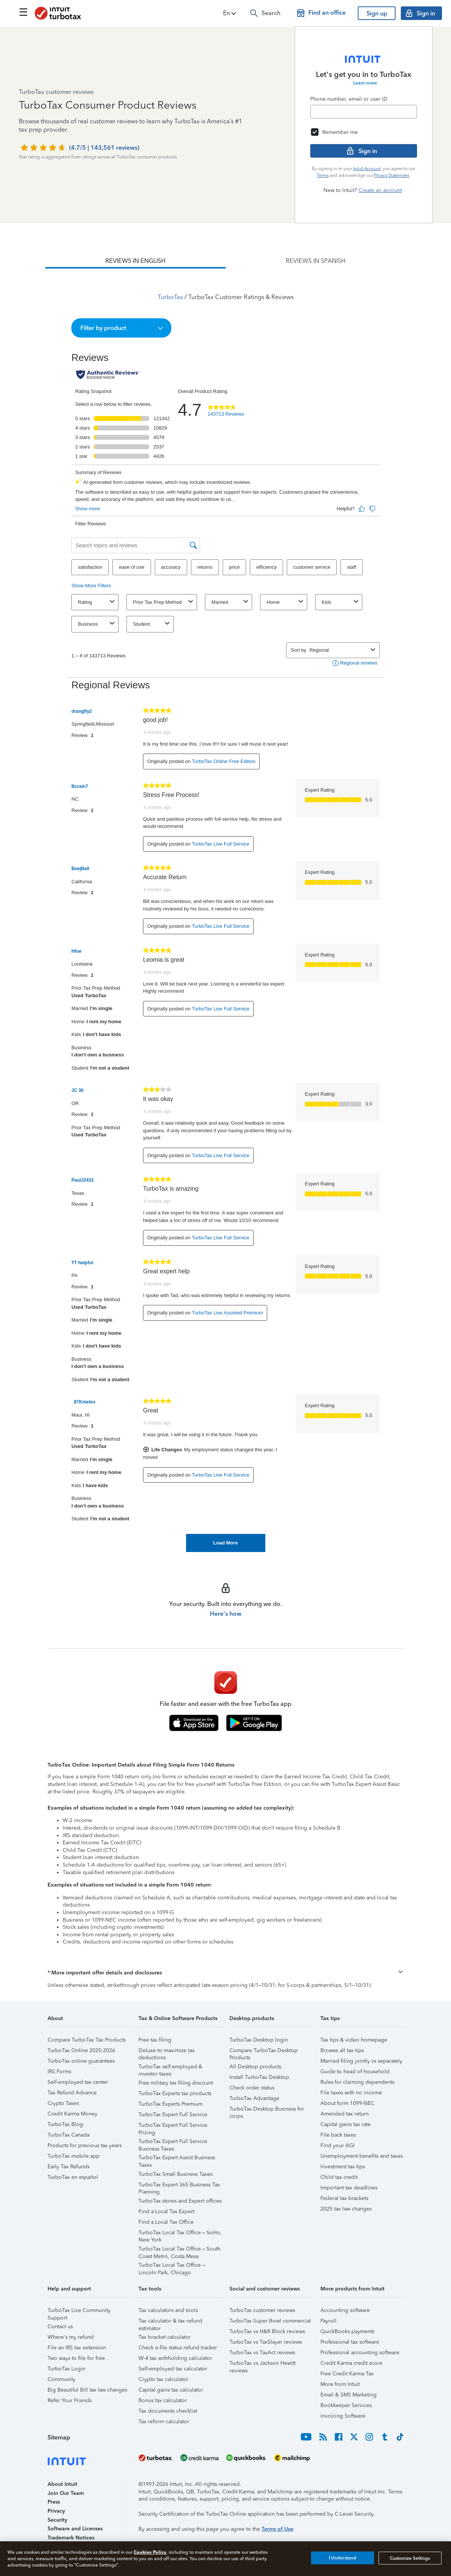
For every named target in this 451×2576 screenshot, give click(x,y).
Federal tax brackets (344, 2198)
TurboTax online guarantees (81, 2061)
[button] (230, 13)
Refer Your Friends (70, 2400)
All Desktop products (255, 2066)
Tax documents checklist (168, 2411)
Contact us (60, 2326)
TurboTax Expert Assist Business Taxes (177, 2158)
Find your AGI (337, 2145)
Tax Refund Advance (72, 2092)
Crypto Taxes (63, 2103)
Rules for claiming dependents (357, 2082)
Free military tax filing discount (176, 2083)
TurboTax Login (66, 2369)
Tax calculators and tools (168, 2310)
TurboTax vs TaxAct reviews (262, 2352)
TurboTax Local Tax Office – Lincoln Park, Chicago (172, 2266)
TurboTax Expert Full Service (173, 2114)
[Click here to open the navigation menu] (23, 12)
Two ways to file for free (76, 2358)
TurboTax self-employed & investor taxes (170, 2067)
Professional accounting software (359, 2352)
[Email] (363, 111)
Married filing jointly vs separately (361, 2061)
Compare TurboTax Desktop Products (263, 2051)
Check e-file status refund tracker (178, 2347)
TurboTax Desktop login (258, 2040)
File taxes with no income (351, 2092)
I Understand (342, 2558)
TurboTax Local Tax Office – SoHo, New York (180, 2233)
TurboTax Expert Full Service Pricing (173, 2126)
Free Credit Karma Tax (347, 2373)
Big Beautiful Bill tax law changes (87, 2390)
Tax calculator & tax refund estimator (170, 2322)
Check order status (251, 2088)
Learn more (365, 83)
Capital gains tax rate (345, 2124)
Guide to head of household (354, 2071)
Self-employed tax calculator (173, 2369)
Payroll (328, 2321)
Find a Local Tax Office (166, 2222)
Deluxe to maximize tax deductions (167, 2051)
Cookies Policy (150, 2552)
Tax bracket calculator (165, 2337)
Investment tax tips (342, 2166)
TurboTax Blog (65, 2124)
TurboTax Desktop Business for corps (266, 2110)
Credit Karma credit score (351, 2363)
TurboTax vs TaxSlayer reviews (265, 2342)
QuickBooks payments (347, 2331)
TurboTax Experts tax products (175, 2093)
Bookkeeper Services (346, 2405)
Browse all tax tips (342, 2050)
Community (61, 2379)
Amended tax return (344, 2114)
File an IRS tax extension (77, 2347)
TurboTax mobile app (74, 2156)
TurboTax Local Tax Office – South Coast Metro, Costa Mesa (180, 2250)
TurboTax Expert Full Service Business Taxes (173, 2142)
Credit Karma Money (72, 2114)
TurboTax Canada (68, 2135)
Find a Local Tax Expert (166, 2211)
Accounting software (345, 2310)
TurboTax (170, 297)
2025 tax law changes (346, 2209)
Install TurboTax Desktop (259, 2077)
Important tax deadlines (348, 2188)
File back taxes (338, 2135)
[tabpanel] (225, 910)
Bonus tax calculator (163, 2400)
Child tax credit (338, 2177)
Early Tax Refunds (68, 2166)
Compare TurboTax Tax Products (87, 2040)
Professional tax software (349, 2342)
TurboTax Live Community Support (79, 2311)
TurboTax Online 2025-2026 (81, 2050)
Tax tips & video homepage (353, 2040)
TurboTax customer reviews (262, 2310)
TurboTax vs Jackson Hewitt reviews (262, 2364)
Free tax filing (155, 2040)
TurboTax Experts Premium (171, 2104)
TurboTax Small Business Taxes (175, 2174)
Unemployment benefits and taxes (361, 2156)
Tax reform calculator (164, 2421)
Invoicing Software (342, 2416)
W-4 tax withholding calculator (175, 2358)
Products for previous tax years (85, 2145)
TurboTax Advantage (254, 2098)
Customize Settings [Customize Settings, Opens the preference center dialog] (410, 2558)
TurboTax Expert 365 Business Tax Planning (179, 2185)
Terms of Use (277, 2529)
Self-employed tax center (78, 2082)
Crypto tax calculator (163, 2379)
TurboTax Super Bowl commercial (270, 2321)
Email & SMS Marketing (348, 2395)
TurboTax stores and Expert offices (180, 2201)
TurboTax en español (73, 2177)
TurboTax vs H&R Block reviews (267, 2331)
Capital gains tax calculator (171, 2390)
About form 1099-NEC (347, 2103)
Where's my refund (71, 2337)
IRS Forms (59, 2071)
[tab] (135, 261)
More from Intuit (340, 2384)
